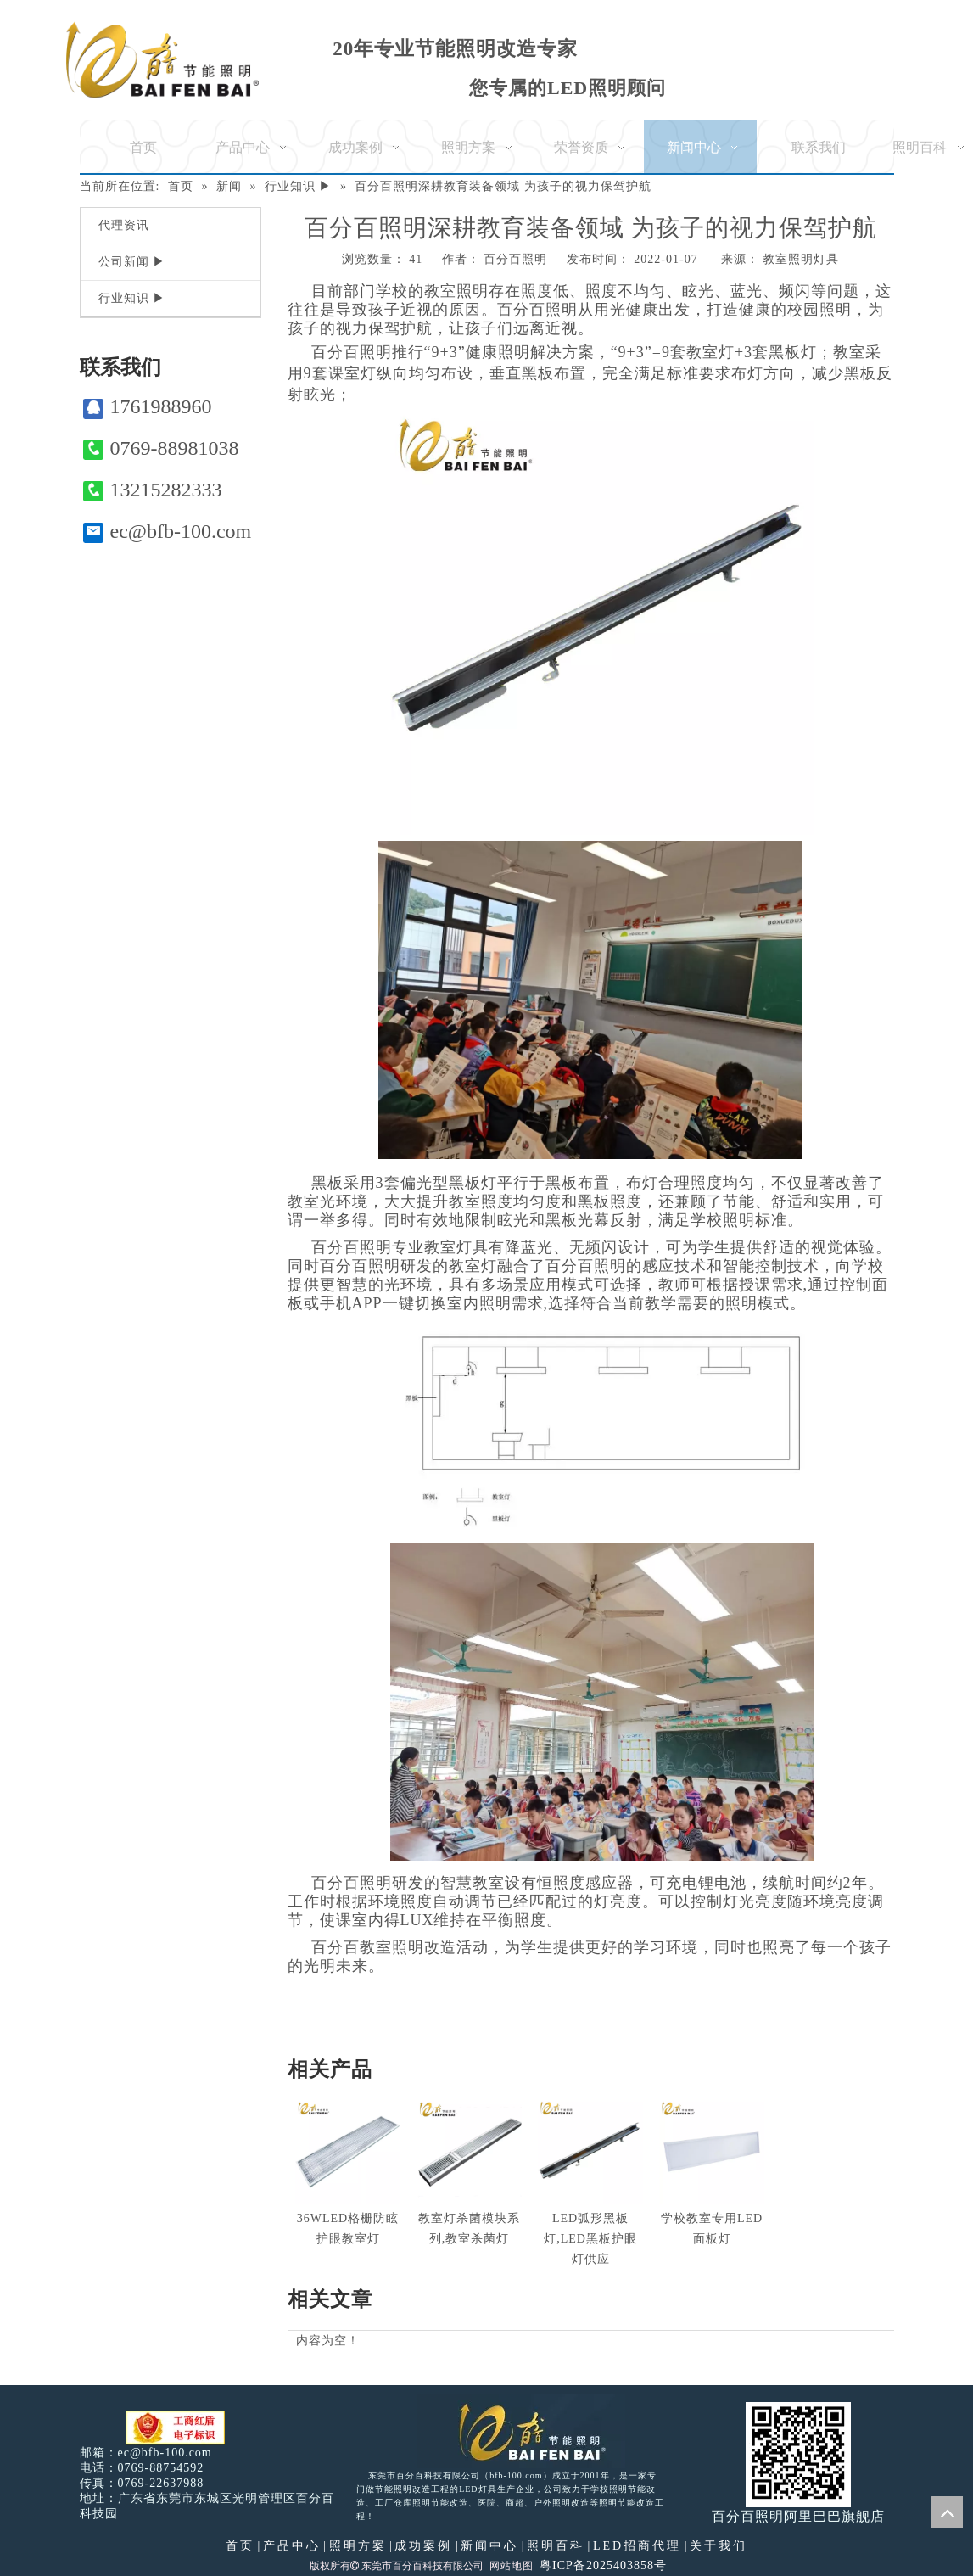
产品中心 (292, 2546)
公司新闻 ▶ (132, 261)
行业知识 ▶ (132, 298)
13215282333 (152, 490)
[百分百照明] (162, 59)
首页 (240, 2546)
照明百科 (555, 2546)
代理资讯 (123, 225)
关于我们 (718, 2546)
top (947, 2512)
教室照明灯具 (801, 259)
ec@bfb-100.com (167, 531)
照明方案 (358, 2546)
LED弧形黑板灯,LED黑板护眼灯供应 (590, 2238)
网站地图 (511, 2566)
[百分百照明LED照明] (521, 2431)
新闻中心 (489, 2546)
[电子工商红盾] (175, 2428)
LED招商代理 (637, 2546)
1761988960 (147, 406)
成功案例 (423, 2546)
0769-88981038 (161, 448)
